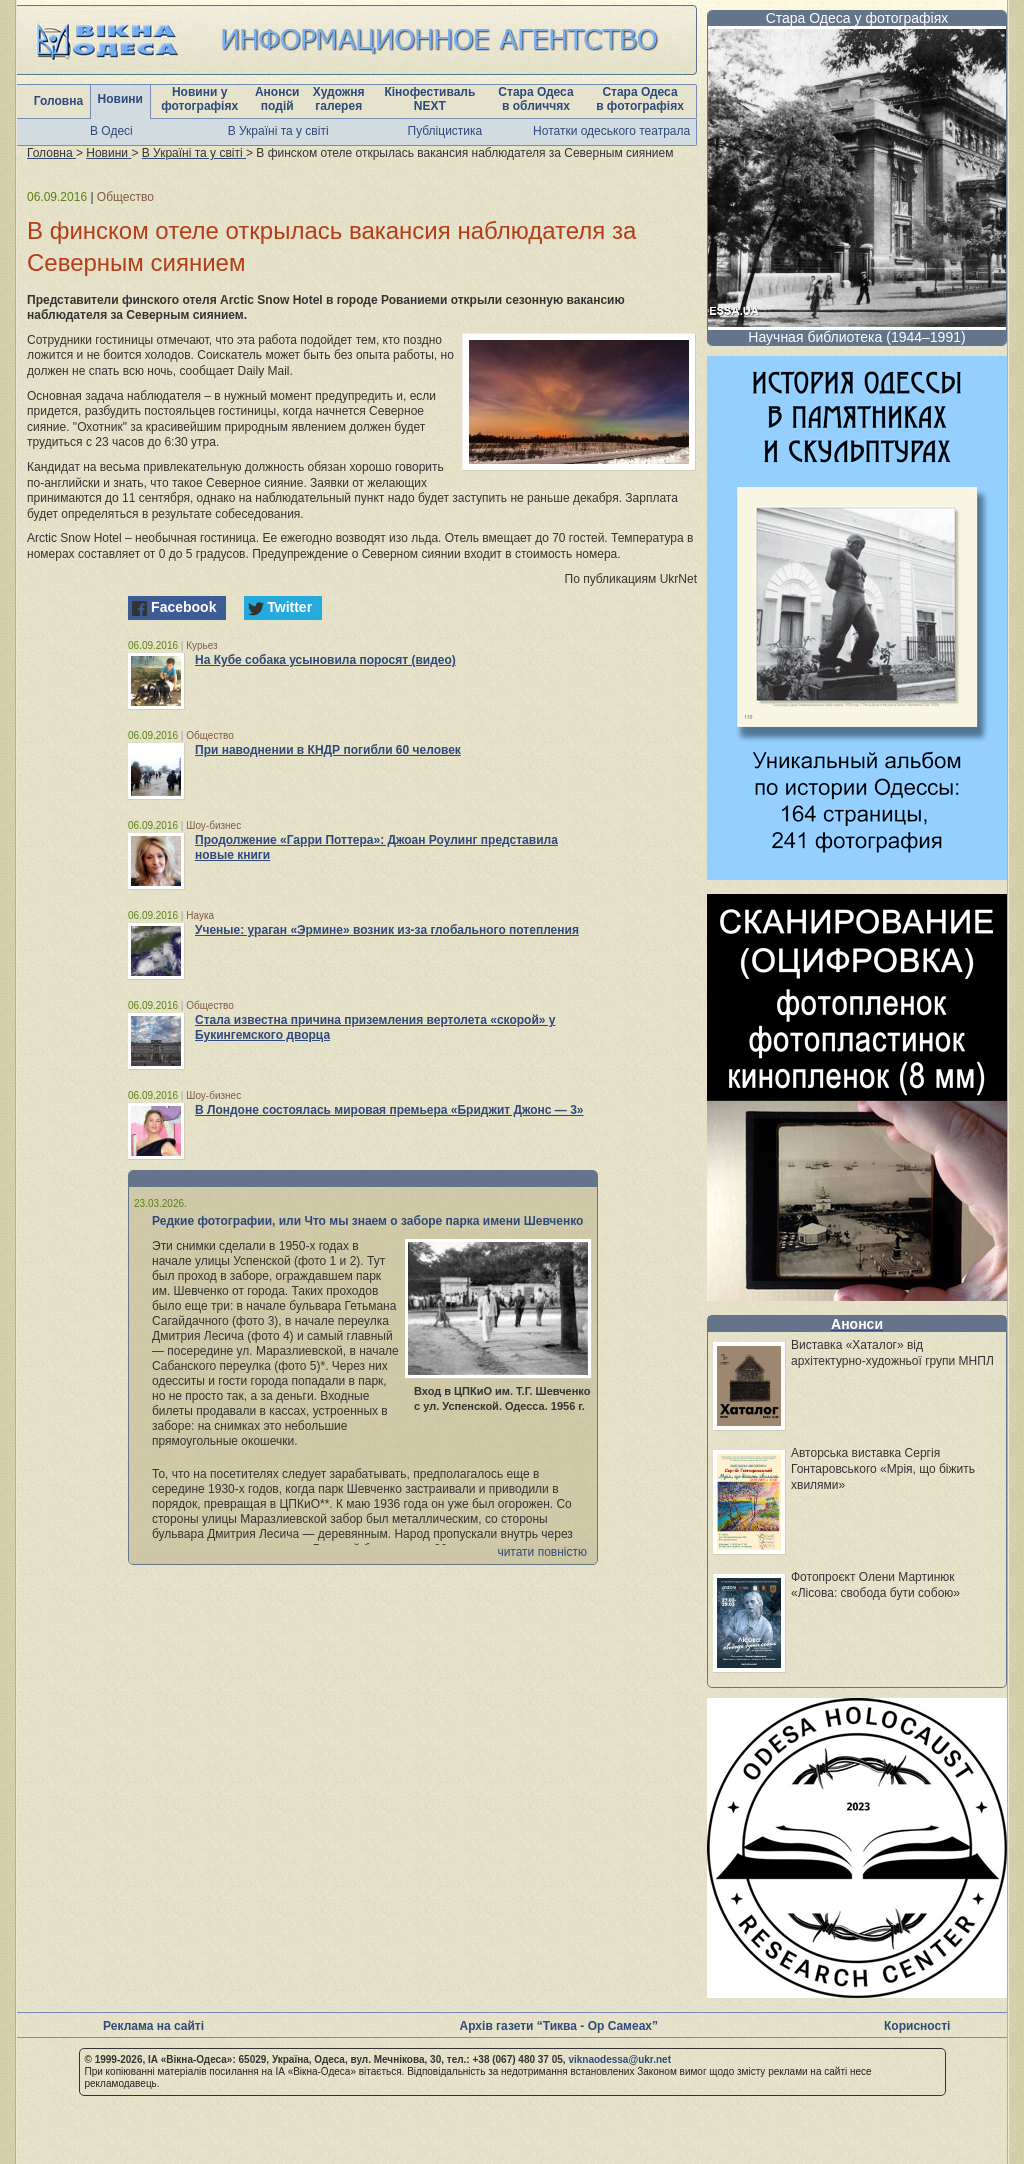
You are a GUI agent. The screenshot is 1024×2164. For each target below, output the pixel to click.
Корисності (917, 2026)
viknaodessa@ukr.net (619, 2059)
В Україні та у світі (278, 131)
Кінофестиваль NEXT (429, 99)
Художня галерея (339, 99)
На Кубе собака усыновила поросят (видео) (325, 660)
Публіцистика (445, 131)
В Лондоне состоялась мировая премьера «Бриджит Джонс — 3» (389, 1110)
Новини (120, 99)
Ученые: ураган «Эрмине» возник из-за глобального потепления (387, 930)
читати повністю (542, 1552)
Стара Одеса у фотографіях (857, 18)
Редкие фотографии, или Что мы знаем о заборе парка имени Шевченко (367, 1221)
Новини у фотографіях (199, 99)
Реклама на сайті (153, 2026)
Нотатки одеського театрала (611, 131)
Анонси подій (277, 99)
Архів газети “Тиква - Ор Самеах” (559, 2026)
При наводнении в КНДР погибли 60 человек (328, 750)
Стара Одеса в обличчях (535, 99)
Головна (58, 101)
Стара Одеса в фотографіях (640, 99)
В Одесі (111, 131)
